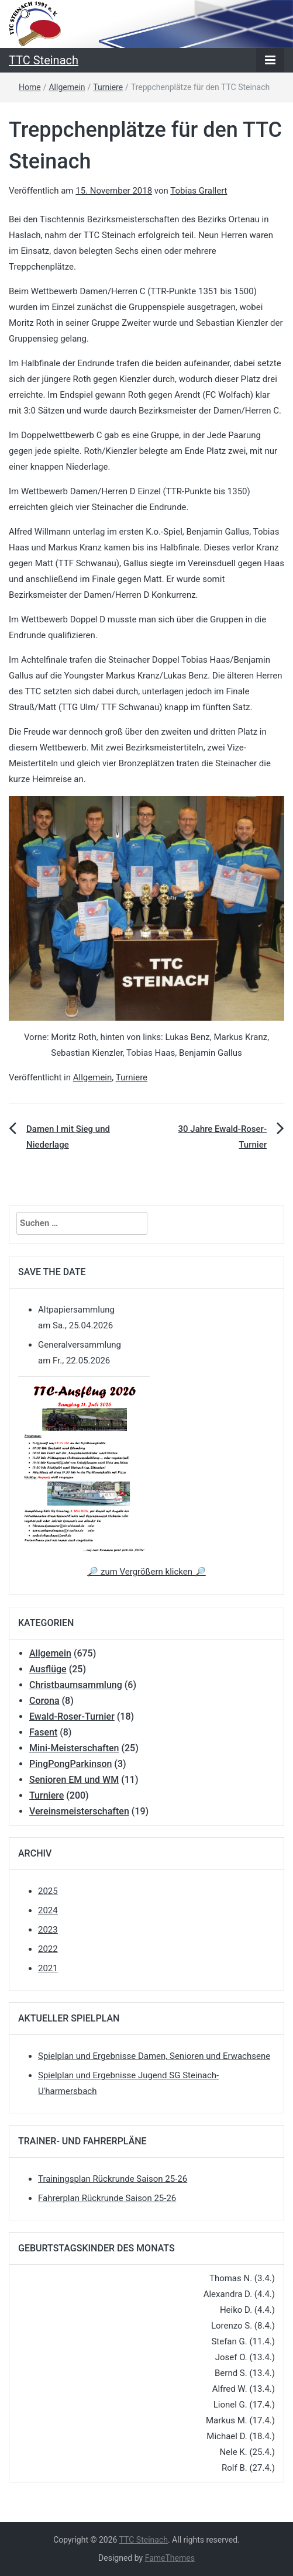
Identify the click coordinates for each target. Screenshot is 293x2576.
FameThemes (170, 2558)
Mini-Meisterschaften (74, 1748)
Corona (44, 1700)
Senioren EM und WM (74, 1779)
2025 (48, 1891)
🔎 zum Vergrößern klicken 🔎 (146, 1571)
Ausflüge (48, 1669)
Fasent (43, 1732)
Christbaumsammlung (75, 1684)
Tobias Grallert (198, 190)
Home (30, 87)
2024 (48, 1910)
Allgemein (67, 87)
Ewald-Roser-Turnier (72, 1716)
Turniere (108, 87)
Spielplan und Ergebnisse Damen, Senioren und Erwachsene (154, 2056)
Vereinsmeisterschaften (79, 1811)
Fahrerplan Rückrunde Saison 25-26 (107, 2198)
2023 (48, 1929)
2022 (48, 1949)
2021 (48, 1968)
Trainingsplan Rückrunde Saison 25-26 (112, 2179)
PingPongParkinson (70, 1763)
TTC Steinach (43, 60)
